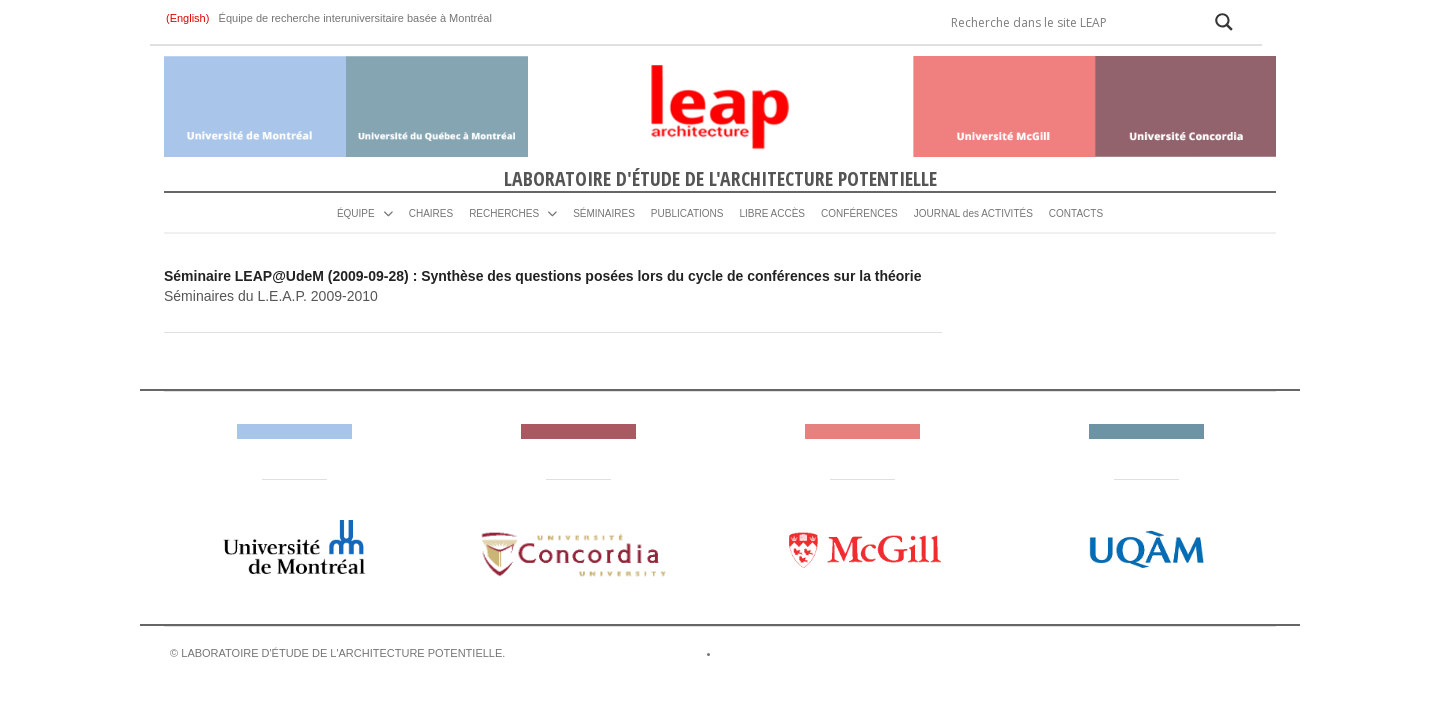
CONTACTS (1076, 213)
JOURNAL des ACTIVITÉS (973, 213)
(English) (189, 18)
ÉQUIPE (356, 213)
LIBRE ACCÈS (772, 213)
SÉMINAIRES (604, 213)
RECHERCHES (504, 213)
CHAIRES (431, 213)
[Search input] (1069, 22)
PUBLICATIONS (687, 213)
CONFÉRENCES (859, 213)
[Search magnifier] (1224, 22)
